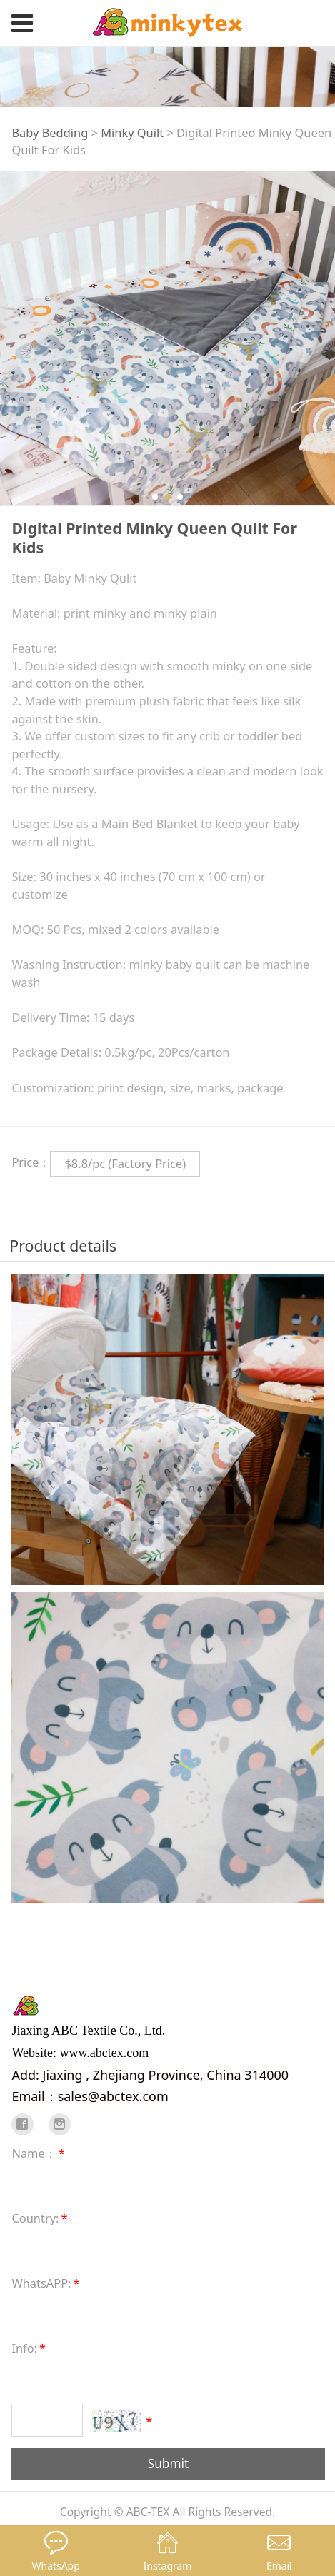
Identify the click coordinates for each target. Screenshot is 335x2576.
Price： (30, 1162)
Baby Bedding (49, 132)
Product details (62, 1245)
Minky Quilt (132, 132)
